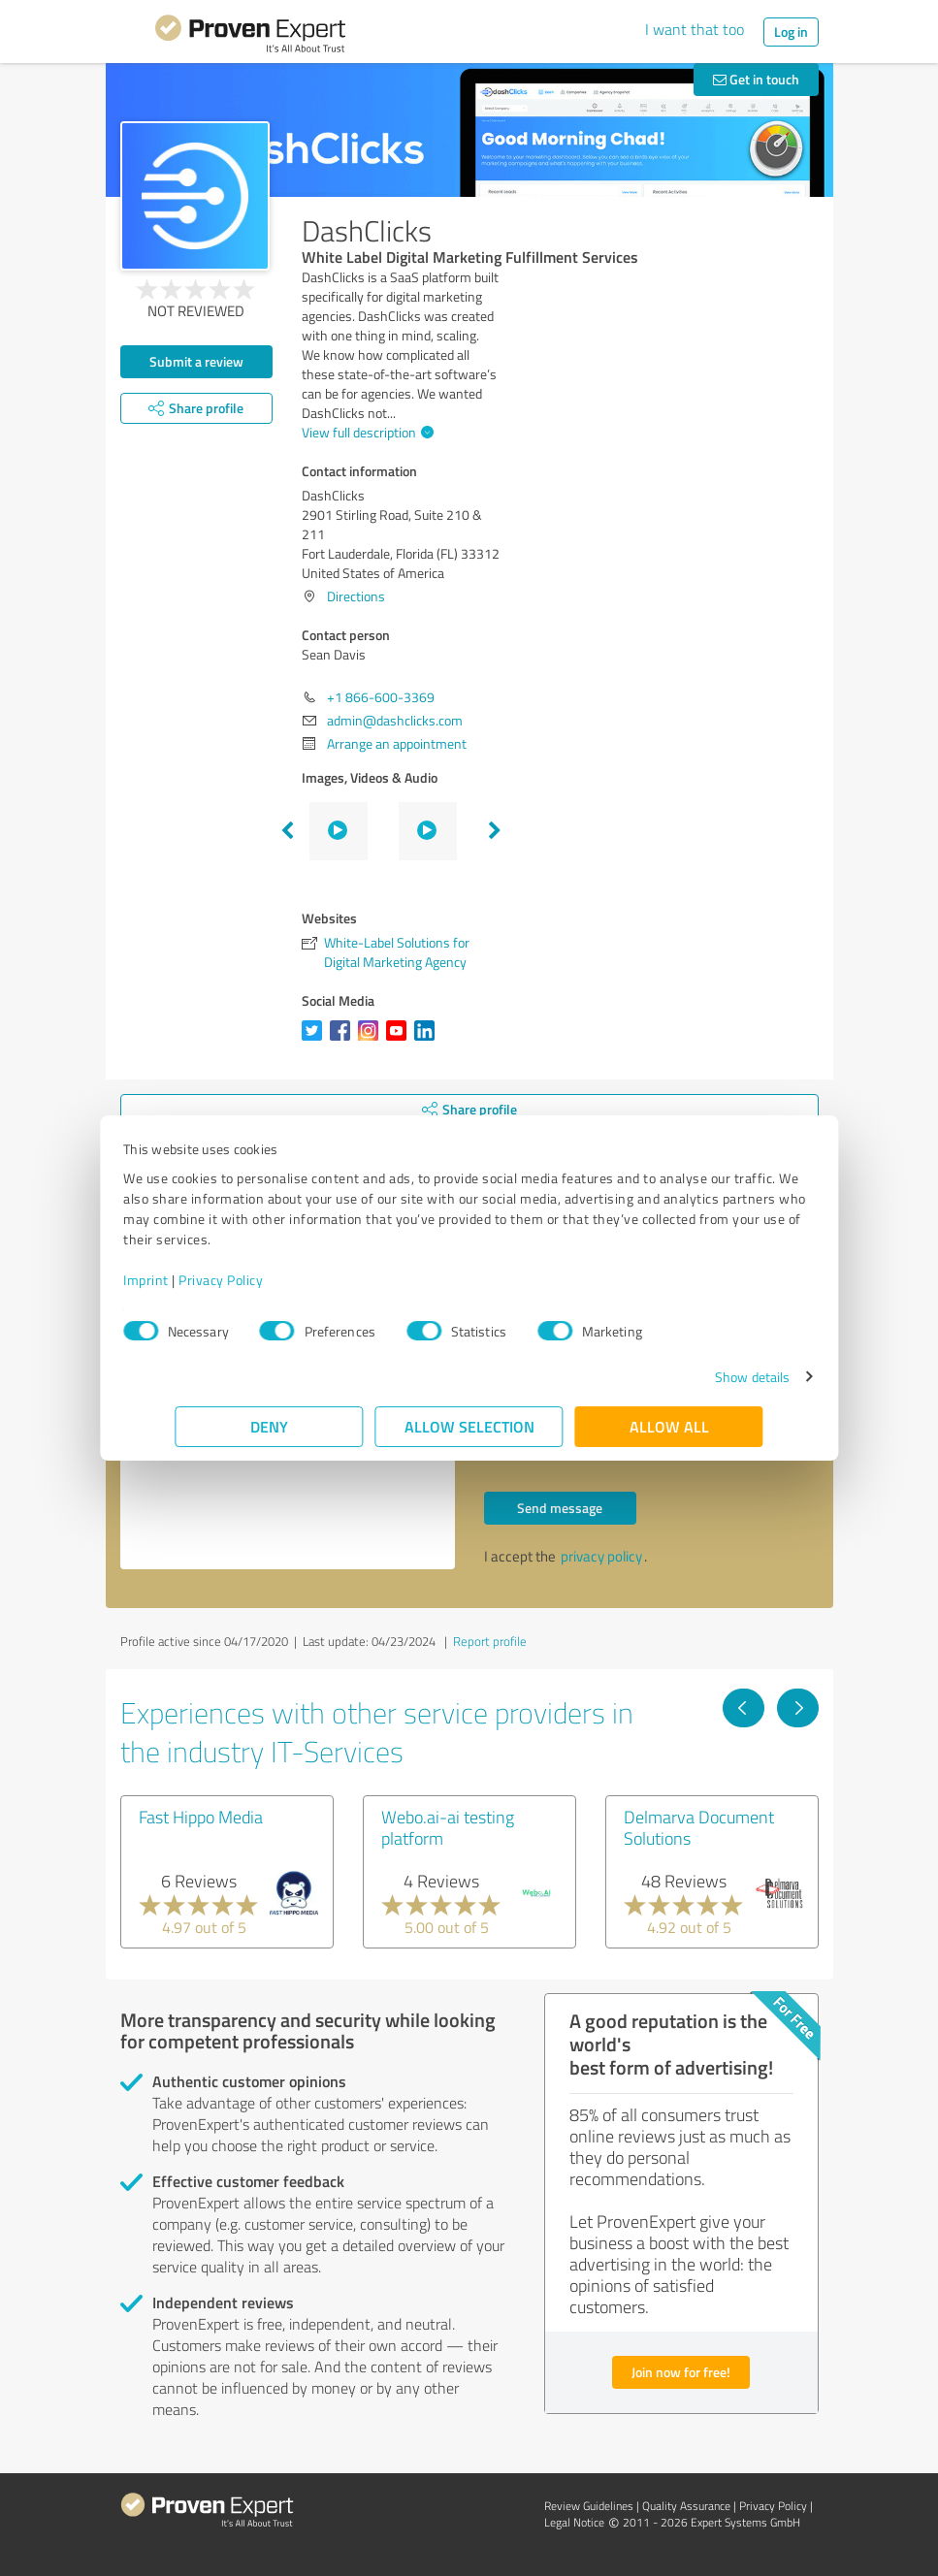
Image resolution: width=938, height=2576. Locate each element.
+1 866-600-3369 (381, 697)
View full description (365, 432)
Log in (791, 31)
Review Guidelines (588, 2505)
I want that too (694, 29)
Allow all (669, 1426)
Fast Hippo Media (201, 1816)
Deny (269, 1426)
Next (494, 831)
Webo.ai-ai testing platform (447, 1827)
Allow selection (469, 1426)
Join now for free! (680, 2372)
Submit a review (196, 361)
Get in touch (756, 79)
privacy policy (601, 1556)
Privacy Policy (273, 1280)
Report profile (490, 1641)
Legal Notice (574, 2522)
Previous (287, 831)
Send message (559, 1507)
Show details (700, 1377)
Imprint (198, 1280)
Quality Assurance (686, 2505)
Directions (356, 596)
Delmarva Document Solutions (699, 1827)
